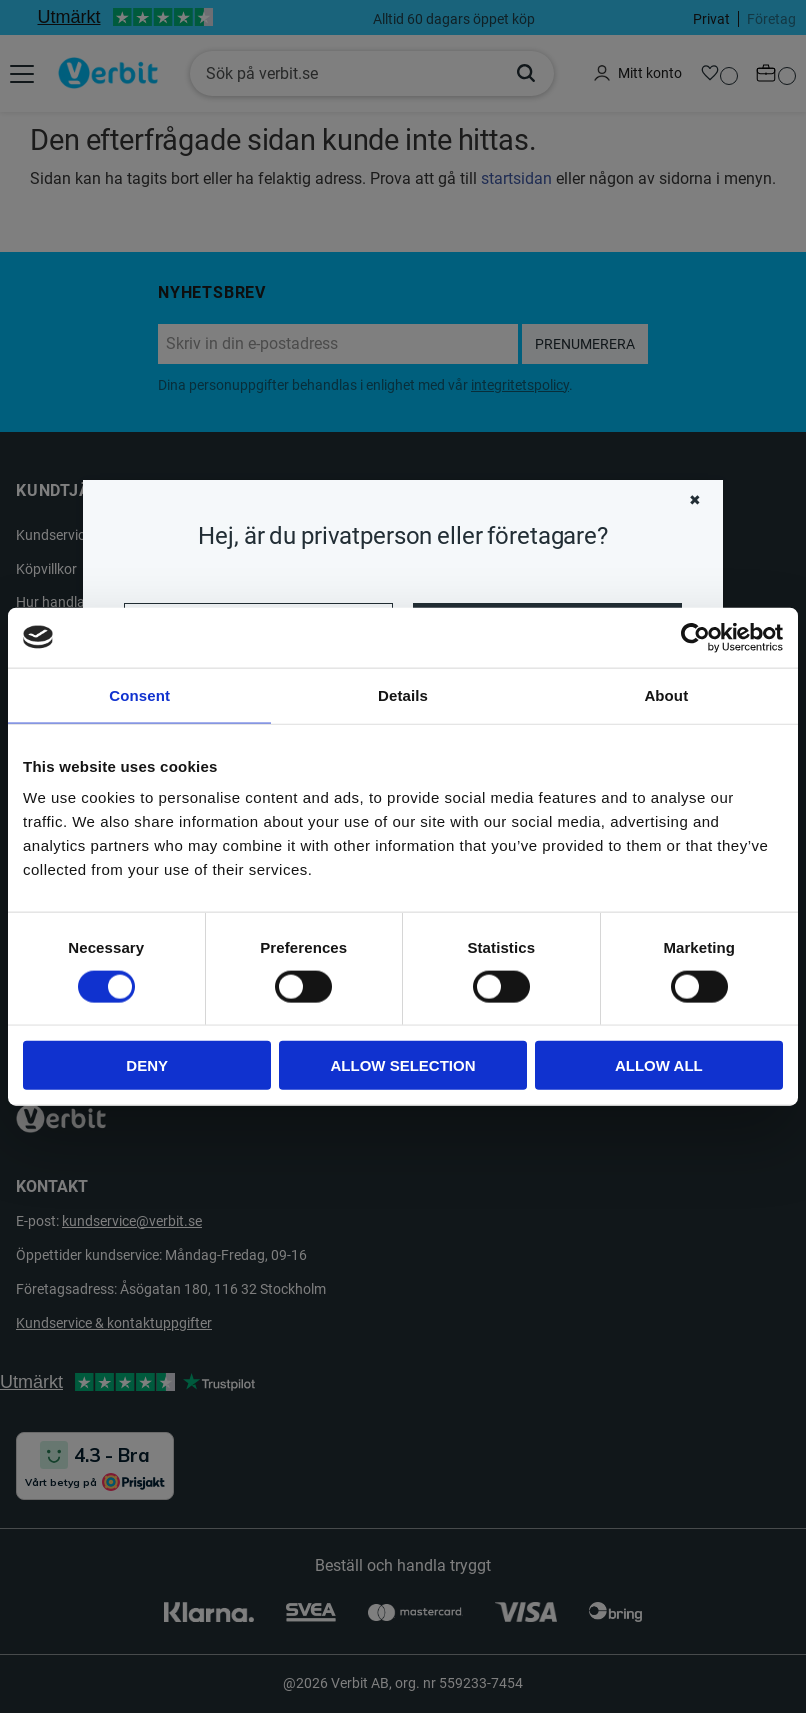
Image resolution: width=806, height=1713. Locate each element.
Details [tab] (403, 694)
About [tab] (666, 694)
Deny (147, 1065)
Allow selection (403, 1065)
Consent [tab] (139, 694)
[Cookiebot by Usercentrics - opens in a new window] (695, 637)
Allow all (659, 1065)
